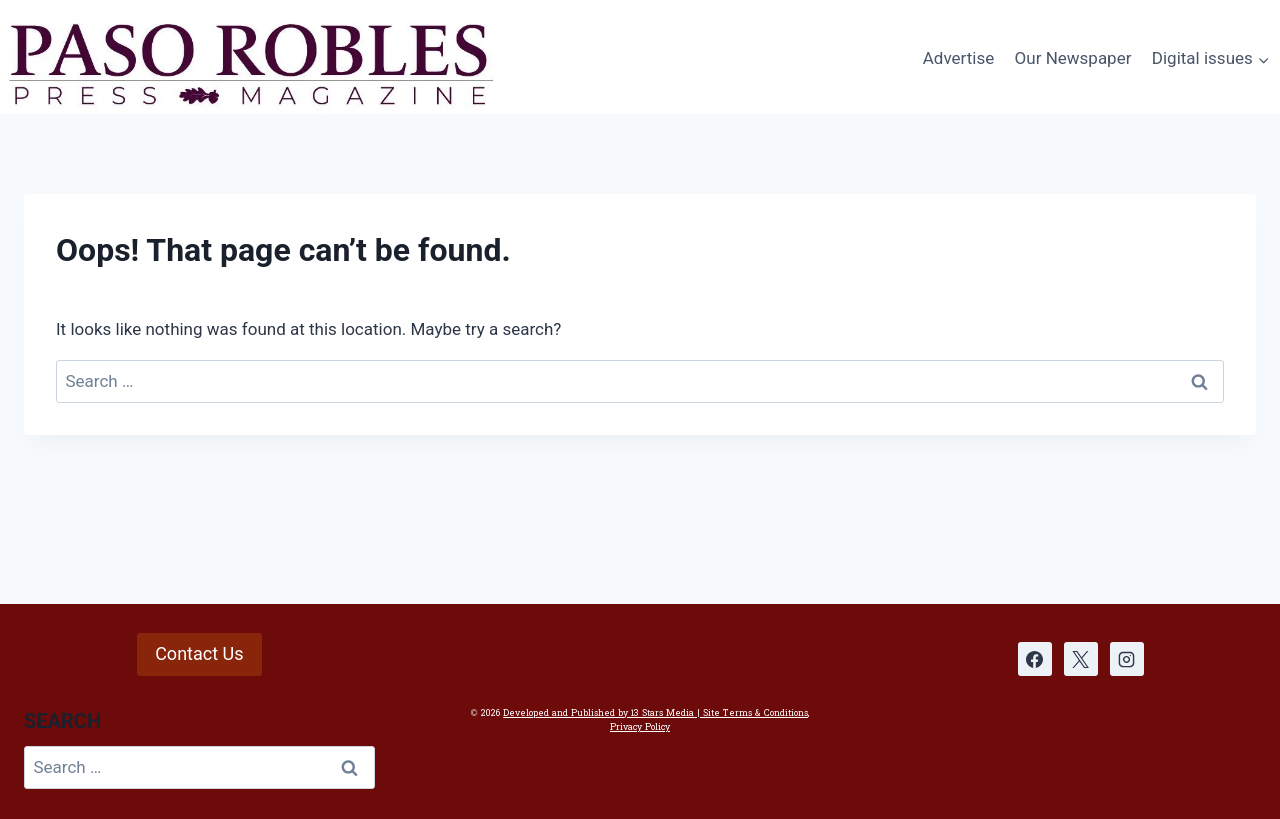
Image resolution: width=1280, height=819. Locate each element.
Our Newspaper (1073, 58)
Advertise (958, 58)
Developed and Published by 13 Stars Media (598, 713)
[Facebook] (1035, 659)
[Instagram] (1127, 659)
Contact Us (199, 653)
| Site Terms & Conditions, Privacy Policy (709, 720)
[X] (1081, 659)
